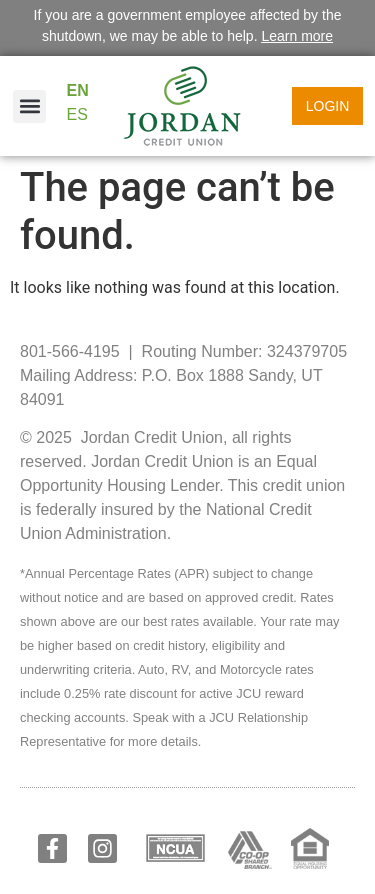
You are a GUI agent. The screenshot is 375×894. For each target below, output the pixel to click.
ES (77, 114)
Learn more (297, 36)
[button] (29, 106)
